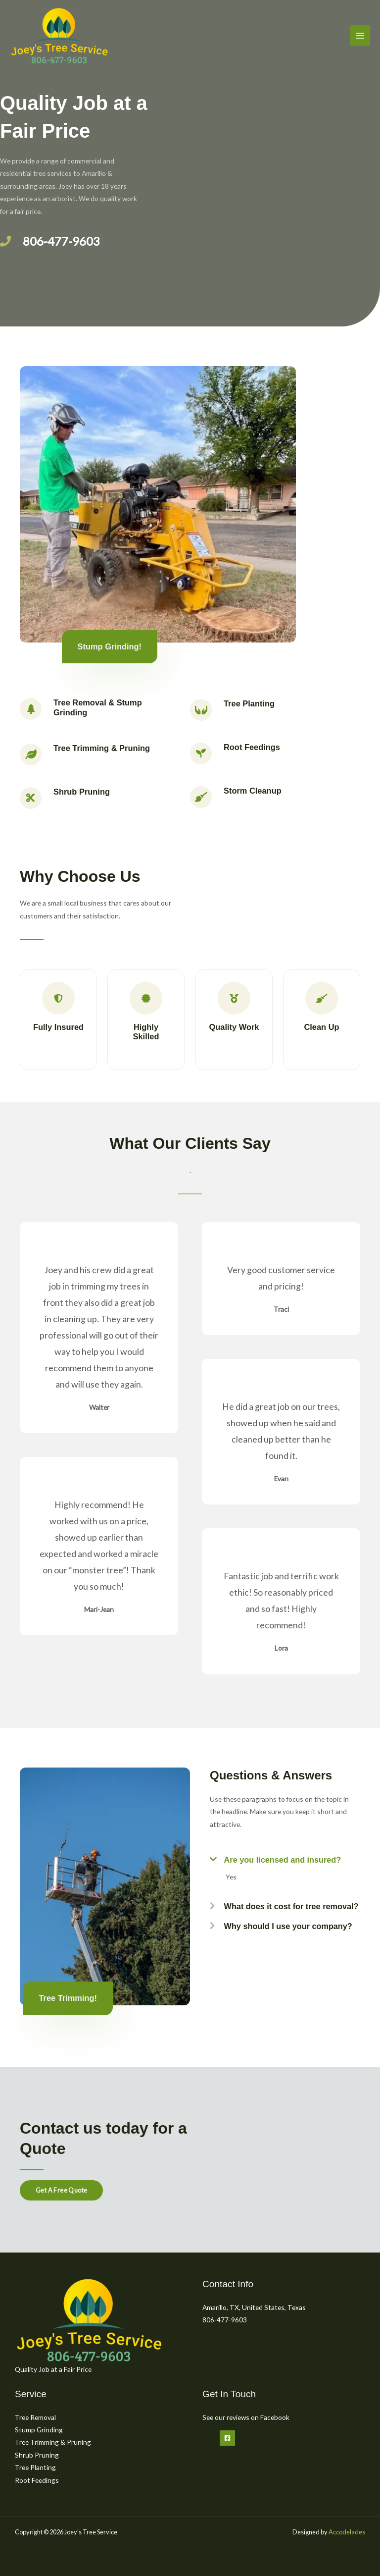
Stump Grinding (39, 2429)
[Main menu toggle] (360, 35)
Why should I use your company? (289, 1926)
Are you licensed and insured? (283, 1859)
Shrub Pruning (37, 2455)
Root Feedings (37, 2480)
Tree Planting (35, 2467)
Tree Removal (35, 2417)
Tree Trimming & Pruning (53, 2442)
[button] (285, 1857)
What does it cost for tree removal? (292, 1906)
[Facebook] (227, 2438)
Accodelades (347, 2532)
